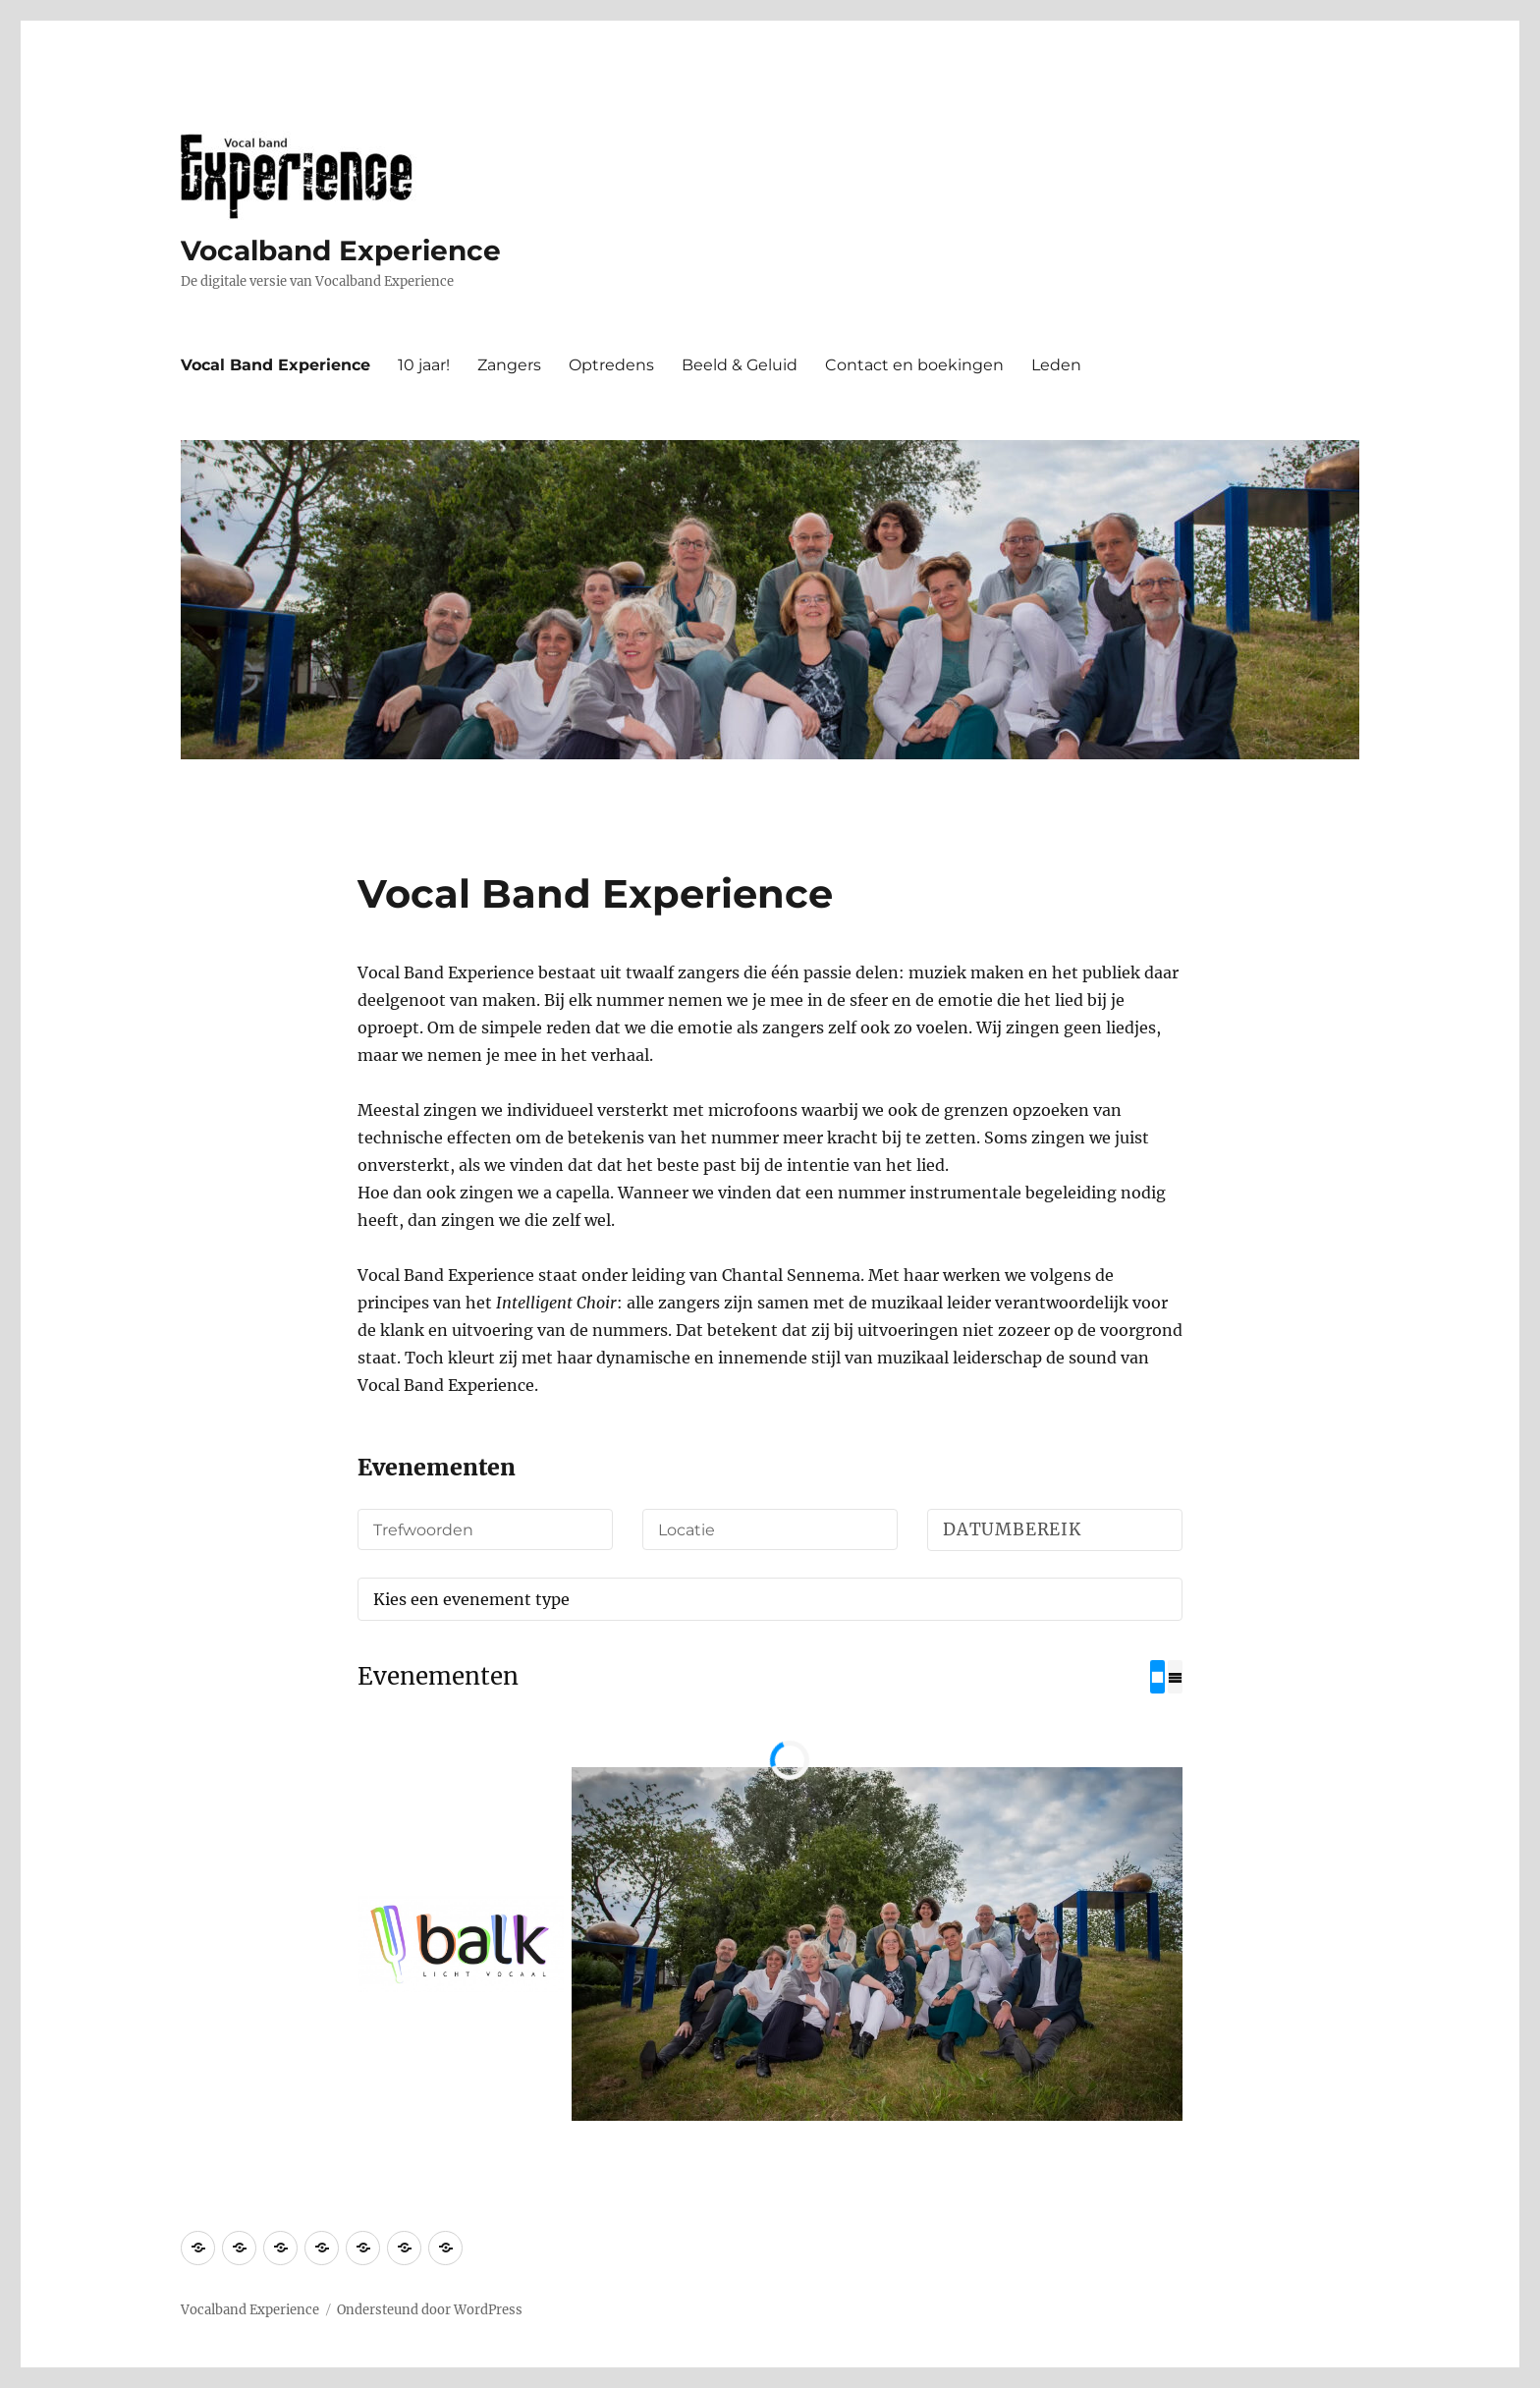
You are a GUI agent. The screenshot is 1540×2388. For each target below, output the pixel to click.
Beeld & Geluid (740, 365)
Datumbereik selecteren (1058, 1535)
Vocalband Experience (341, 250)
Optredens (611, 365)
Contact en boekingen (914, 365)
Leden (1056, 365)
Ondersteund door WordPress (429, 2309)
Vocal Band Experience (275, 365)
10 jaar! (424, 365)
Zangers (509, 365)
